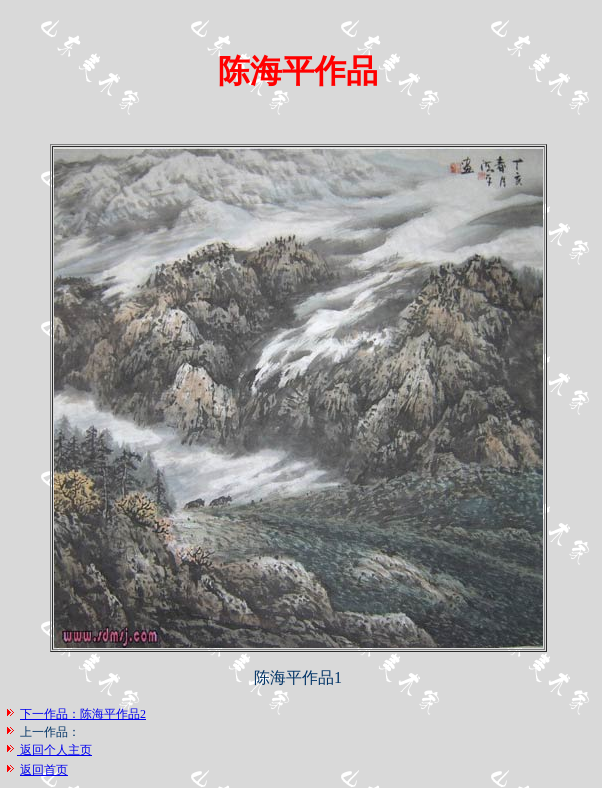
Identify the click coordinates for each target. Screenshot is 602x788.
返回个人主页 (54, 750)
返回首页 (44, 770)
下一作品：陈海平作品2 (83, 714)
